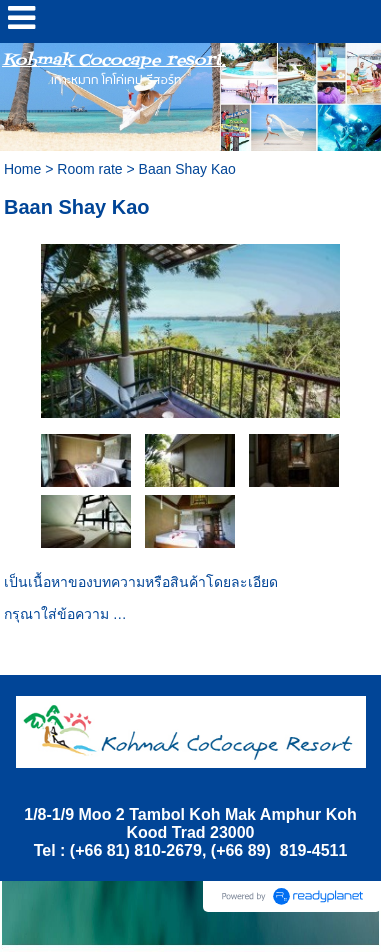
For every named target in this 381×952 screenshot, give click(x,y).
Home (22, 169)
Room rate (89, 169)
